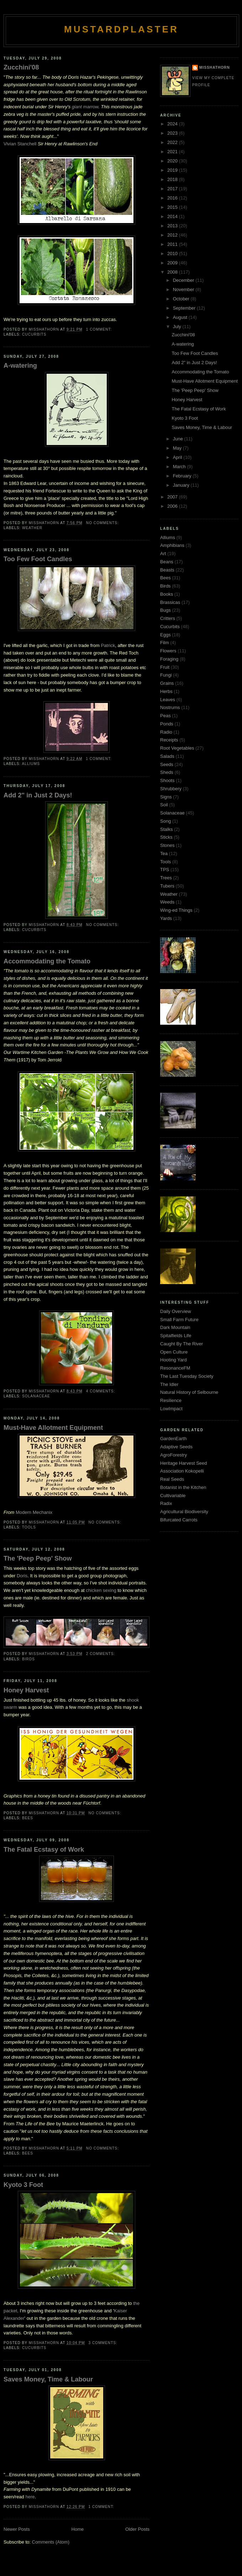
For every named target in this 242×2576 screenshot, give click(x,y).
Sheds (166, 772)
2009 (173, 262)
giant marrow (85, 106)
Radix (166, 1503)
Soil (164, 804)
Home (78, 2529)
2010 (173, 253)
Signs (166, 797)
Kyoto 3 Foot (23, 2184)
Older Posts (137, 2529)
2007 (173, 497)
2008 (173, 272)
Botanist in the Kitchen (183, 1487)
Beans (166, 561)
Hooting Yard (173, 1359)
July (178, 326)
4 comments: (101, 1391)
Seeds (166, 764)
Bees (27, 1818)
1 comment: (99, 329)
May (178, 448)
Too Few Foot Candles (38, 559)
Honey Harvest (26, 1690)
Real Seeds (172, 1479)
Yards (166, 918)
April (178, 457)
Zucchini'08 (21, 67)
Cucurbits (34, 334)
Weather (32, 528)
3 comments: (103, 2343)
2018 (173, 179)
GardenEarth (173, 1438)
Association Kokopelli (182, 1471)
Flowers (168, 650)
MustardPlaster (121, 29)
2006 (173, 506)
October (182, 298)
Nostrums (170, 707)
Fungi (166, 675)
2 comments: (101, 1654)
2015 (173, 207)
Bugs (165, 610)
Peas (165, 715)
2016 (173, 198)
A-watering (20, 365)
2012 (173, 235)
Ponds (166, 723)
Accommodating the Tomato (47, 961)
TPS (164, 869)
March (180, 466)
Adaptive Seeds (176, 1446)
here (30, 2496)
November (184, 289)
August (181, 317)
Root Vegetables (177, 748)
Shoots (167, 780)
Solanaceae (36, 1396)
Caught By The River (181, 1343)
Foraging (169, 659)
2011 (173, 244)
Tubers (167, 886)
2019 (173, 170)
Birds (28, 1659)
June (178, 438)
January (182, 485)
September (185, 308)
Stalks (166, 829)
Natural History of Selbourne (189, 1392)
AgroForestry (173, 1455)
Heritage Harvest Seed (183, 1463)
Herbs (166, 691)
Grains (167, 683)
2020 (173, 161)
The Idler (169, 1384)
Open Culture (174, 1352)
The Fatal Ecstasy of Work (44, 1849)
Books (166, 594)
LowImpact (171, 1408)
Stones (167, 845)
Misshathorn (214, 67)
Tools (29, 1527)
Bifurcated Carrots (179, 1519)
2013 (173, 225)
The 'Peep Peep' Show (38, 1558)
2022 (173, 142)
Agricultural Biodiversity (184, 1511)
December (184, 280)
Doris (22, 1575)
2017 (173, 188)
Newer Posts (17, 2529)
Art (163, 553)
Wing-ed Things (176, 910)
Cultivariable (173, 1495)
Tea (164, 853)
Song (165, 821)
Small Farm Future (179, 1319)
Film (164, 642)
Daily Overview (175, 1311)
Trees (166, 877)
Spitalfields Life (175, 1335)
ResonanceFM (175, 1368)
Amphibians (172, 545)
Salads (167, 756)
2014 (173, 216)
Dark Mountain (175, 1327)
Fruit (164, 667)
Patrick (108, 645)
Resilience (171, 1400)
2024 (173, 123)
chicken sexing (101, 1590)
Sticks (166, 837)
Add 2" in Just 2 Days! (38, 795)
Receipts (169, 740)
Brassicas (170, 602)
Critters (167, 618)
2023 (173, 133)
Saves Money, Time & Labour (48, 2379)
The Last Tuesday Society (187, 1376)
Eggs (165, 634)
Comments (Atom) (50, 2542)
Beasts (167, 570)
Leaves (167, 699)
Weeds (167, 902)
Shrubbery (171, 788)
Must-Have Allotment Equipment (53, 1427)
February (183, 476)
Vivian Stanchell (20, 143)
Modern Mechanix (34, 1512)
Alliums (31, 764)
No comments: (103, 523)
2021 (173, 151)
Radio (166, 732)
